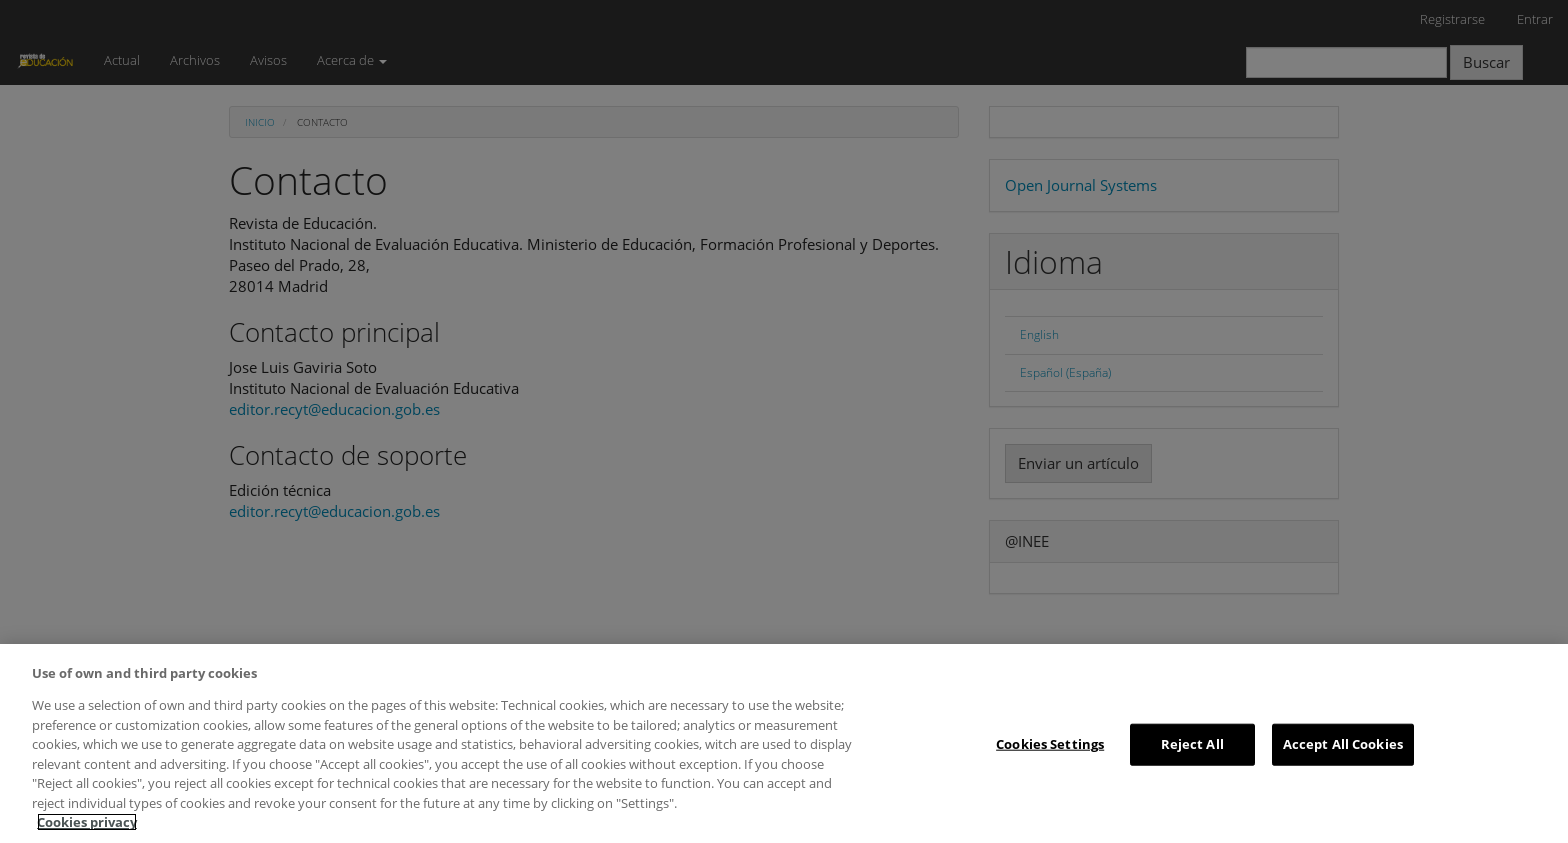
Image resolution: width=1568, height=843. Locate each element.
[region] (784, 743)
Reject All (1192, 744)
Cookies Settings (1050, 744)
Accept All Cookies (1343, 744)
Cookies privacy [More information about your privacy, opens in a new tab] (87, 822)
